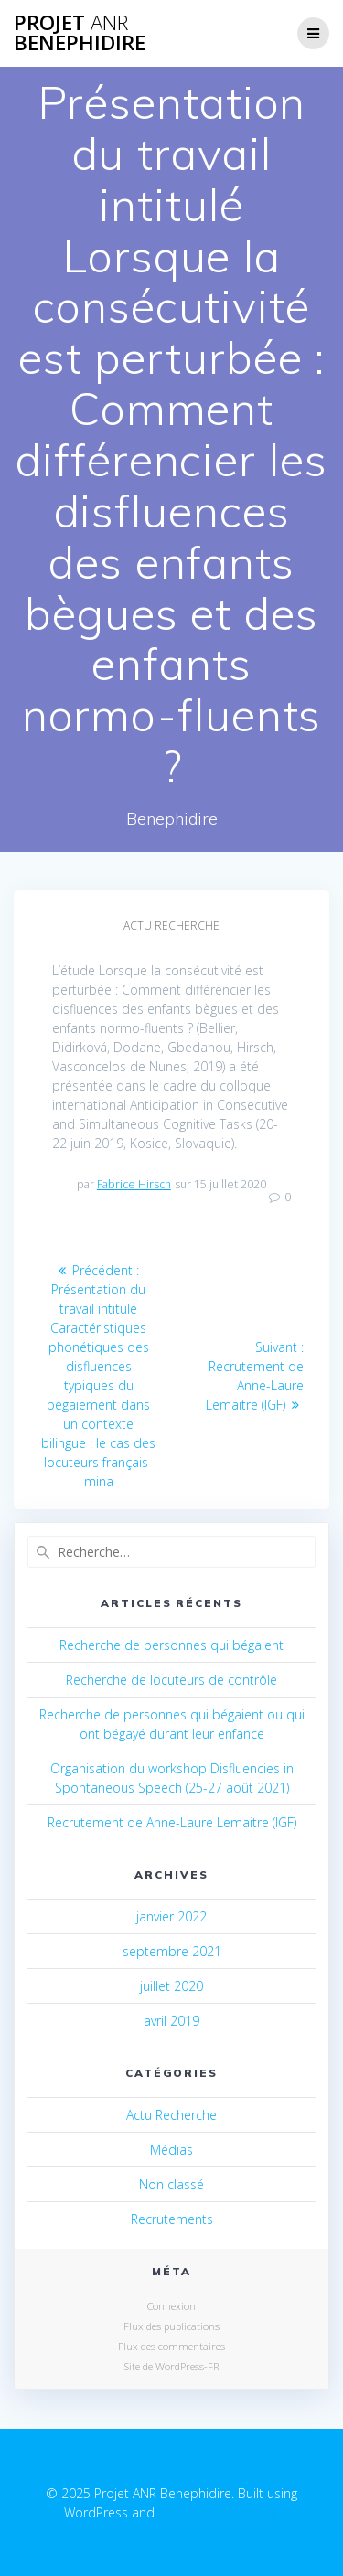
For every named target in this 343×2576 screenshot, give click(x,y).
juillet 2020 (171, 1986)
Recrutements (172, 2219)
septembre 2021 (172, 1951)
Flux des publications (171, 2326)
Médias (171, 2149)
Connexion (171, 2306)
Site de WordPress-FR (171, 2366)
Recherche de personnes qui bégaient (171, 1645)
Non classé (171, 2184)
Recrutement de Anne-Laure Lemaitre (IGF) (172, 1822)
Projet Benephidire (79, 33)
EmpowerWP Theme (217, 2512)
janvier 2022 (171, 1916)
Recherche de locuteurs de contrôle (171, 1679)
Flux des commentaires (171, 2346)
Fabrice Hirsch (134, 1184)
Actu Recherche (171, 925)
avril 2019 (171, 2020)
